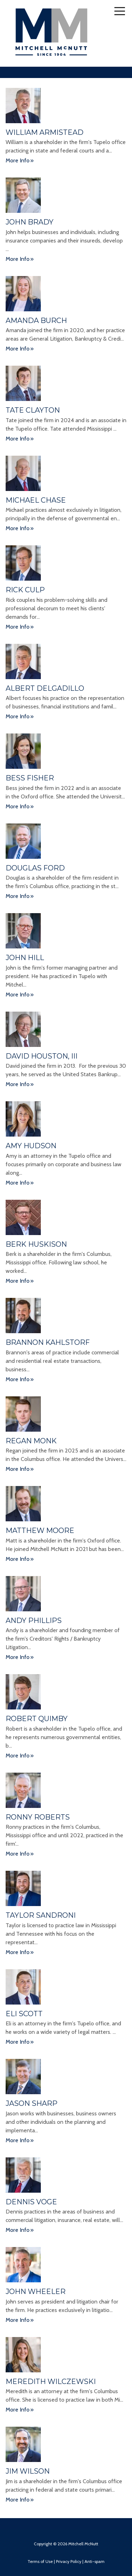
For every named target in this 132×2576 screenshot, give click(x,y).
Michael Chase (36, 500)
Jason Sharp (31, 2103)
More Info (18, 160)
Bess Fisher (30, 778)
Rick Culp (25, 590)
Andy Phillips (34, 1620)
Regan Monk (31, 1441)
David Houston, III (41, 1056)
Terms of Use (40, 2561)
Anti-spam (94, 2561)
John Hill (25, 957)
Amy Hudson (31, 1146)
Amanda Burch (36, 320)
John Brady (30, 222)
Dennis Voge (31, 2202)
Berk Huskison (36, 1244)
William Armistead (44, 132)
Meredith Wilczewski (51, 2381)
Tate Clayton (33, 410)
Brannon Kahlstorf (48, 1342)
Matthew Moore (40, 1530)
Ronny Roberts (38, 1817)
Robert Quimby (37, 1718)
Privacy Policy (68, 2561)
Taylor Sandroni (41, 1915)
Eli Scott (24, 2013)
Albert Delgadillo (45, 688)
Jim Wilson (28, 2471)
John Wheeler (35, 2291)
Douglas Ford (35, 868)
